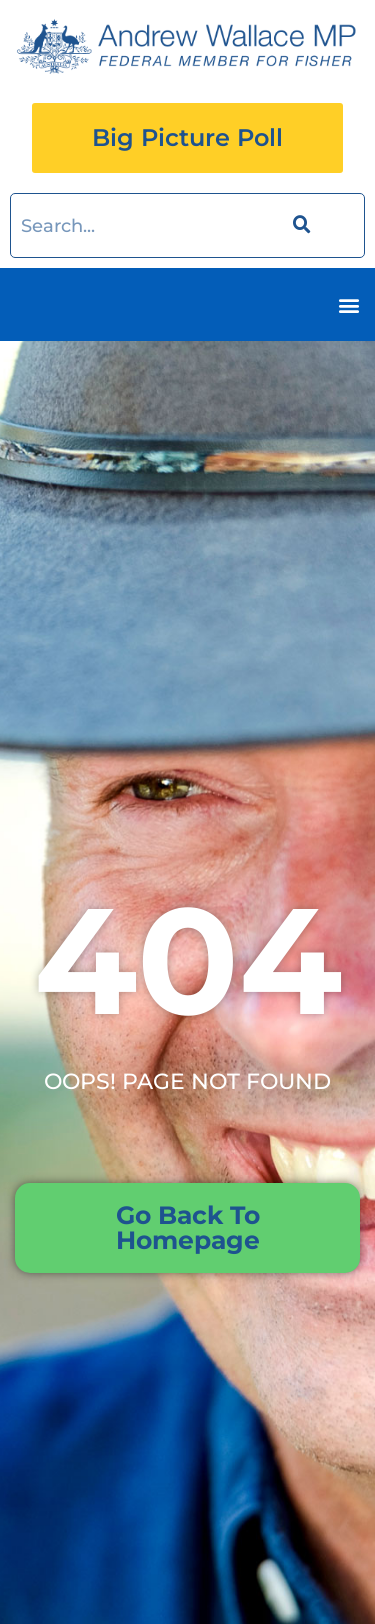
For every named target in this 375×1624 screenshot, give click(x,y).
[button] (348, 304)
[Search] (298, 225)
